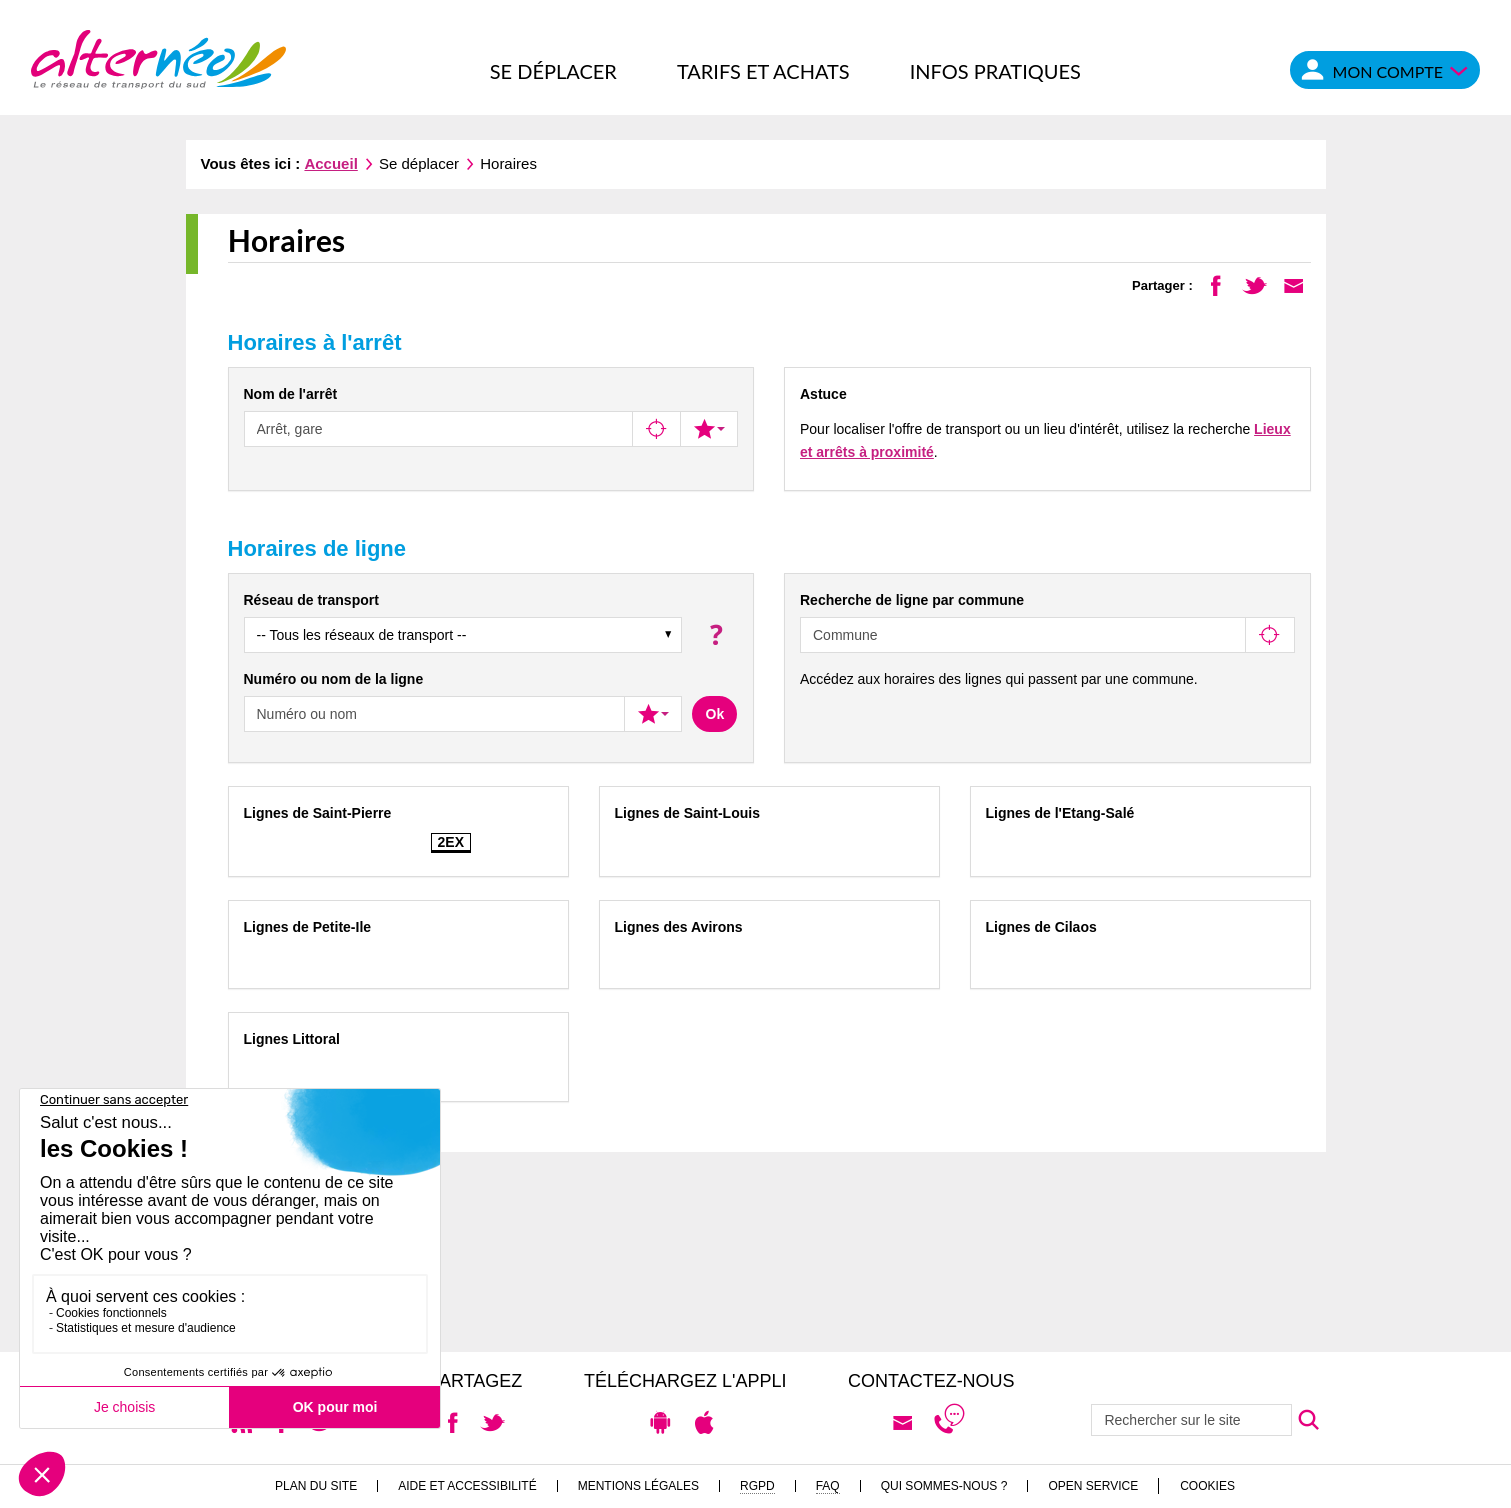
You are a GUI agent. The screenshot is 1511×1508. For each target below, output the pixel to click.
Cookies (1207, 1486)
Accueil (330, 163)
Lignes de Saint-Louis (687, 813)
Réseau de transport (311, 600)
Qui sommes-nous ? (944, 1486)
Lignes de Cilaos (1041, 927)
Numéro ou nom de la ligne (334, 679)
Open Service (1093, 1486)
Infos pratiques (995, 71)
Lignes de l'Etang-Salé (1060, 813)
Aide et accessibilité (467, 1486)
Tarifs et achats (763, 71)
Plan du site (316, 1486)
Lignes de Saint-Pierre (318, 813)
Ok (715, 714)
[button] (714, 634)
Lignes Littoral (292, 1039)
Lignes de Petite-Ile (308, 927)
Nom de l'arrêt (291, 394)
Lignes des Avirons (679, 927)
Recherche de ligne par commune (912, 600)
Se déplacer (553, 71)
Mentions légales (638, 1486)
